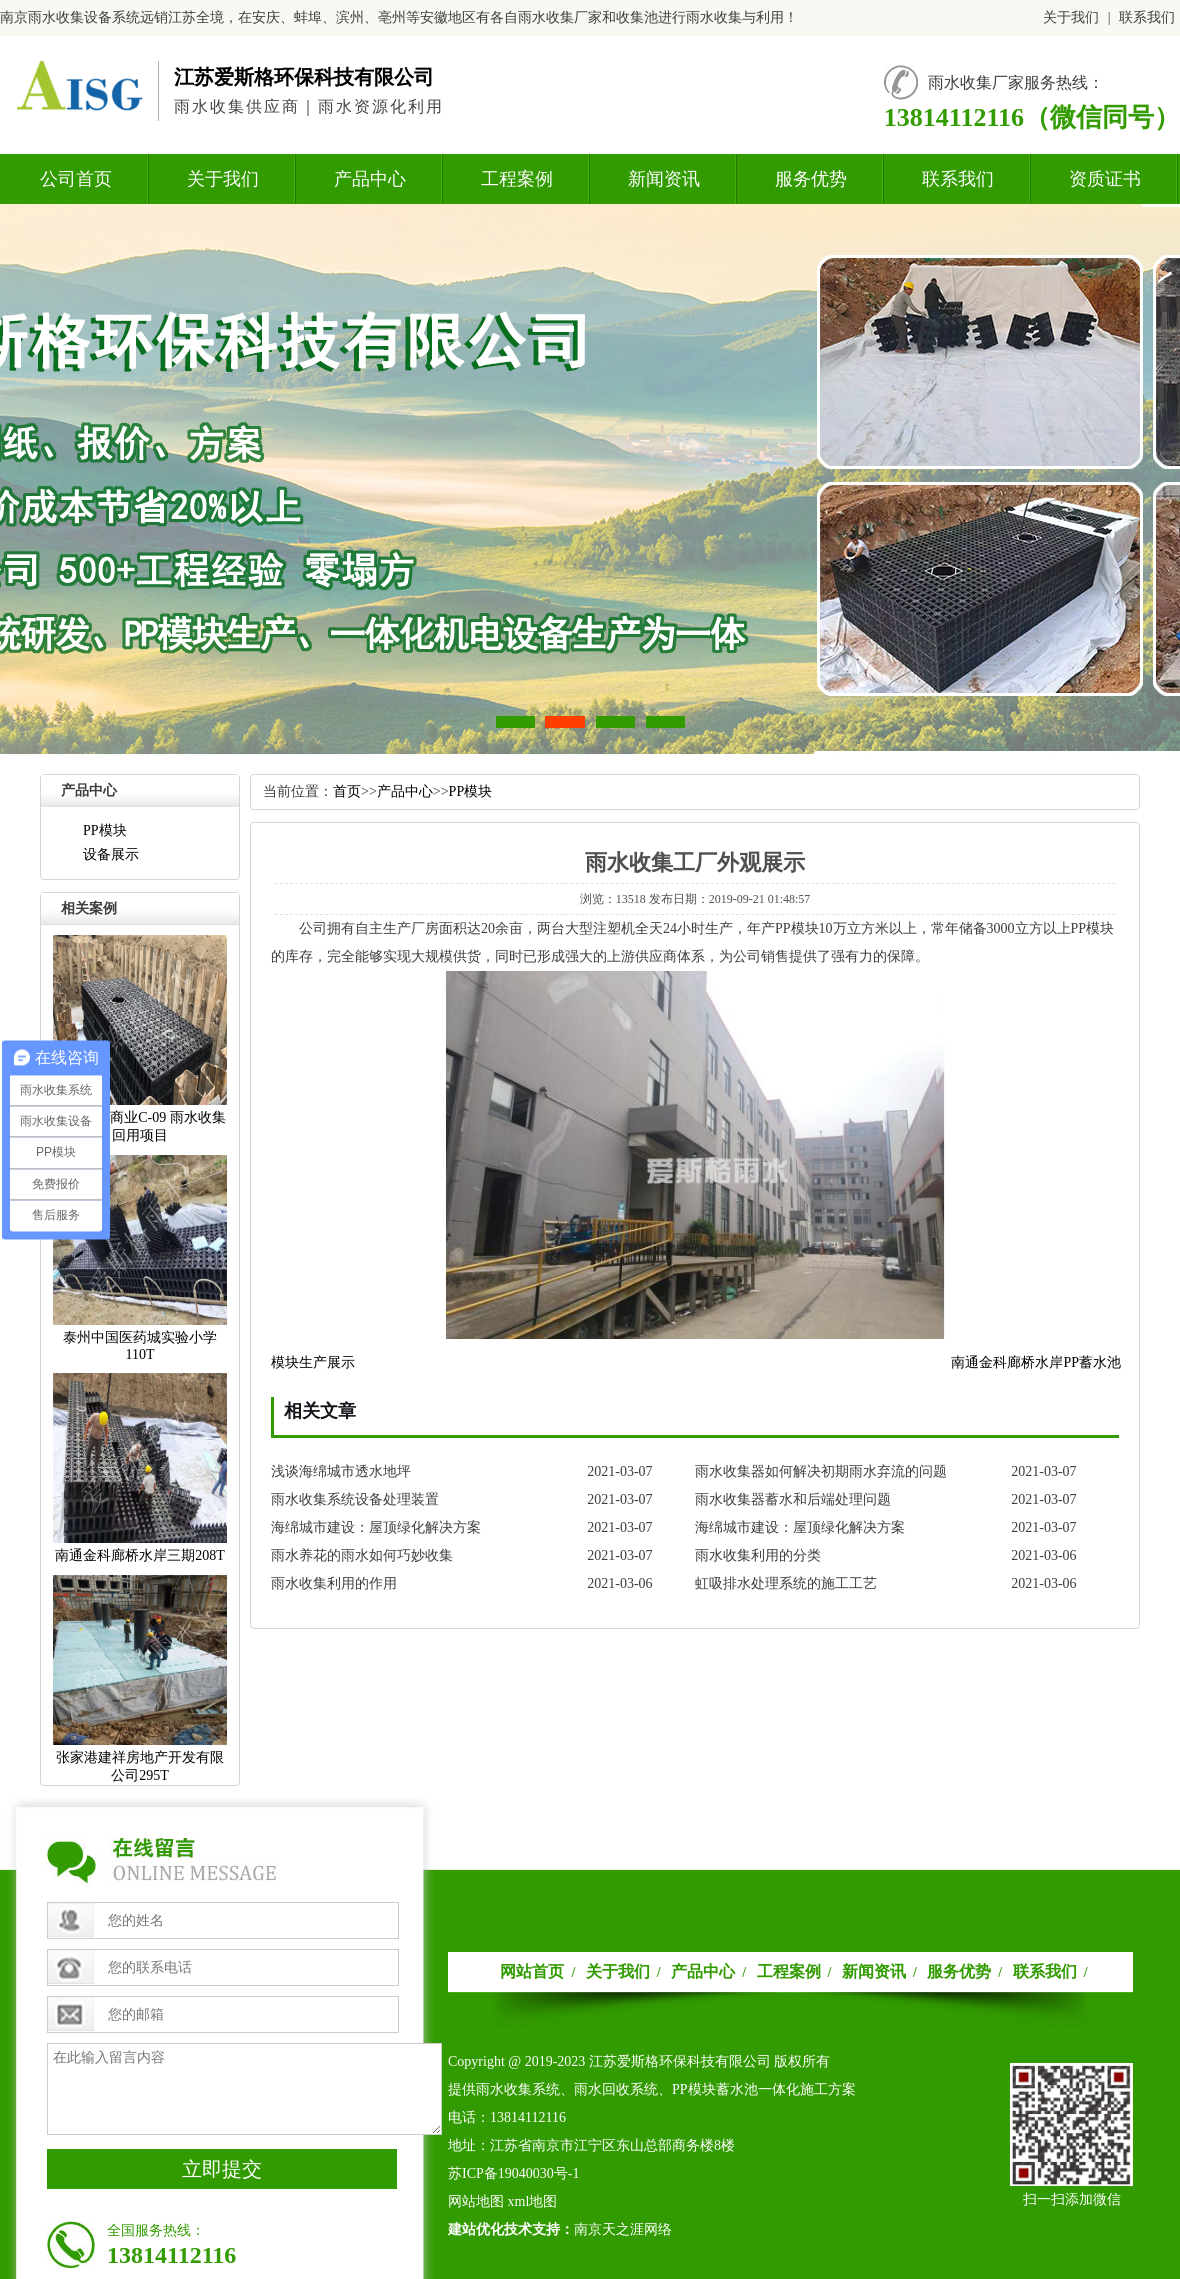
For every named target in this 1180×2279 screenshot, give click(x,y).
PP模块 (105, 830)
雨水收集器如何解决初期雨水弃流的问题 (821, 1471)
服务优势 (811, 179)
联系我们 (1147, 17)
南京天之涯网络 (623, 2229)
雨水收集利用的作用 (334, 1583)
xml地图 (533, 2201)
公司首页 (76, 179)
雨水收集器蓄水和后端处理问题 (793, 1499)
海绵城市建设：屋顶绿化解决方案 (376, 1527)
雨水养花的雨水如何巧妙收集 (362, 1555)
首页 (347, 791)
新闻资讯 (664, 179)
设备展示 (111, 854)
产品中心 (370, 179)
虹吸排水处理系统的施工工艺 (786, 1583)
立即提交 (222, 2169)
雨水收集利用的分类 (758, 1555)
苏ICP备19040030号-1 (513, 2173)
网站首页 (532, 1971)
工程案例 (517, 179)
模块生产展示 (313, 1362)
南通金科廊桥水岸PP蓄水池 (1036, 1362)
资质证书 (1105, 179)
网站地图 (476, 2201)
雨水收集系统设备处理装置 (355, 1499)
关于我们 (1071, 17)
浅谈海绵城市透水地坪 (341, 1471)
